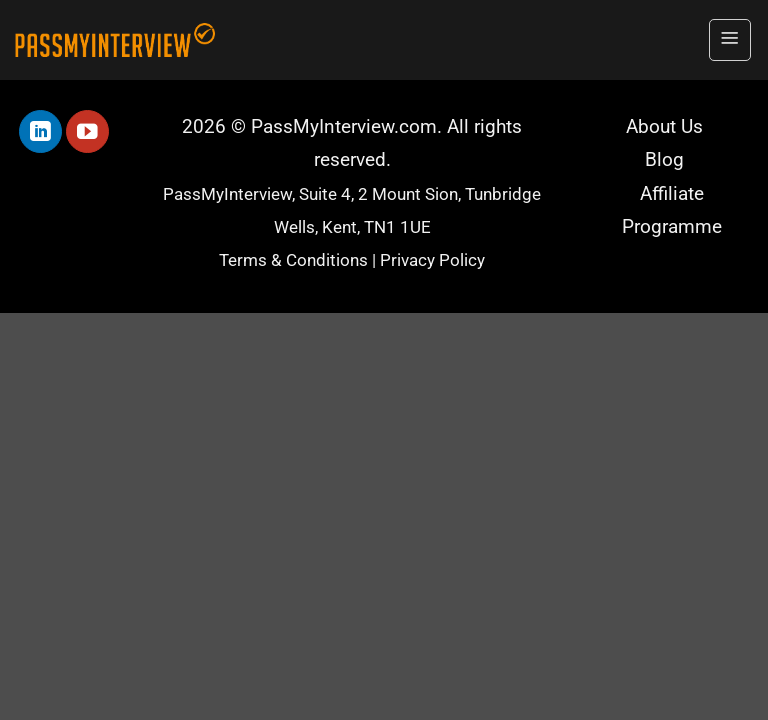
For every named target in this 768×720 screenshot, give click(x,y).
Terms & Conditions (293, 260)
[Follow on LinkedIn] (40, 131)
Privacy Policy (432, 260)
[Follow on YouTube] (87, 131)
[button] (730, 40)
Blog (664, 160)
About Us (664, 127)
